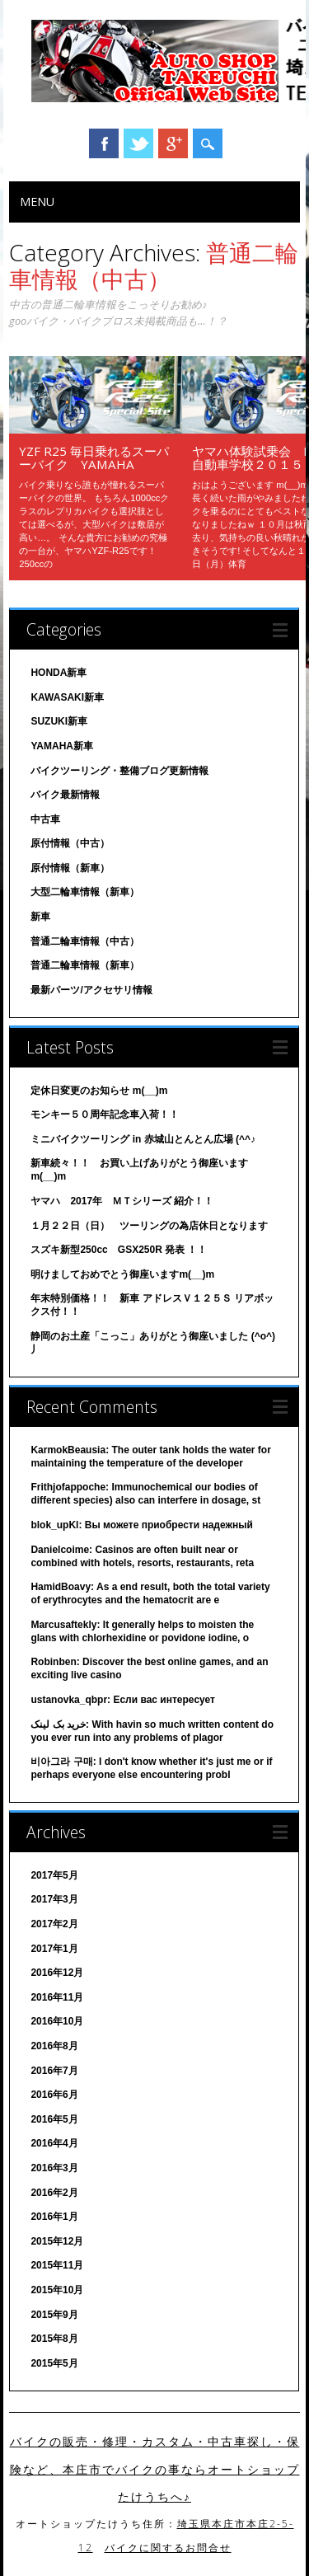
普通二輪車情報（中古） (84, 941)
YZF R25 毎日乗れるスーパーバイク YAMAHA (94, 457)
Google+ (173, 143)
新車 (40, 916)
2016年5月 (53, 2119)
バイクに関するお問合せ (168, 2548)
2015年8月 (53, 2338)
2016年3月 (53, 2168)
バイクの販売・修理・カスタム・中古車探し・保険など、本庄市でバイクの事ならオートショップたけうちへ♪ (155, 2469)
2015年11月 (56, 2265)
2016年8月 (53, 2046)
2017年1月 (53, 1948)
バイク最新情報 (65, 794)
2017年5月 (53, 1875)
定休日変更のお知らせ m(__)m (98, 1090)
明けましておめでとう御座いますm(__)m (122, 1274)
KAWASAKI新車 (67, 697)
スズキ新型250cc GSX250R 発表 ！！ (118, 1249)
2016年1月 (53, 2216)
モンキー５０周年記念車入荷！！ (104, 1114)
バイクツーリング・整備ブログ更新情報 (119, 771)
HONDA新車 (58, 672)
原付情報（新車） (70, 868)
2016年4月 (53, 2143)
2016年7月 (53, 2070)
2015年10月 (56, 2290)
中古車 (45, 819)
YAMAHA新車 (61, 746)
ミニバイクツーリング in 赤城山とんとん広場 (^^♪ (142, 1139)
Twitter (138, 143)
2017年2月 (53, 1924)
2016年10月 (56, 2021)
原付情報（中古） (70, 843)
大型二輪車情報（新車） (84, 892)
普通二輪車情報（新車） (84, 965)
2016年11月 (56, 1997)
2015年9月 (53, 2314)
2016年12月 (56, 1972)
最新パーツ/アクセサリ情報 (91, 990)
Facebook (104, 143)
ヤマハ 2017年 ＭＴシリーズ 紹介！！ (121, 1201)
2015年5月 (53, 2363)
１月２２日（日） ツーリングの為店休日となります (149, 1226)
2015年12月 (56, 2241)
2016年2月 (53, 2192)
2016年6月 (53, 2094)
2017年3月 (53, 1899)
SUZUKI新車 (58, 721)
